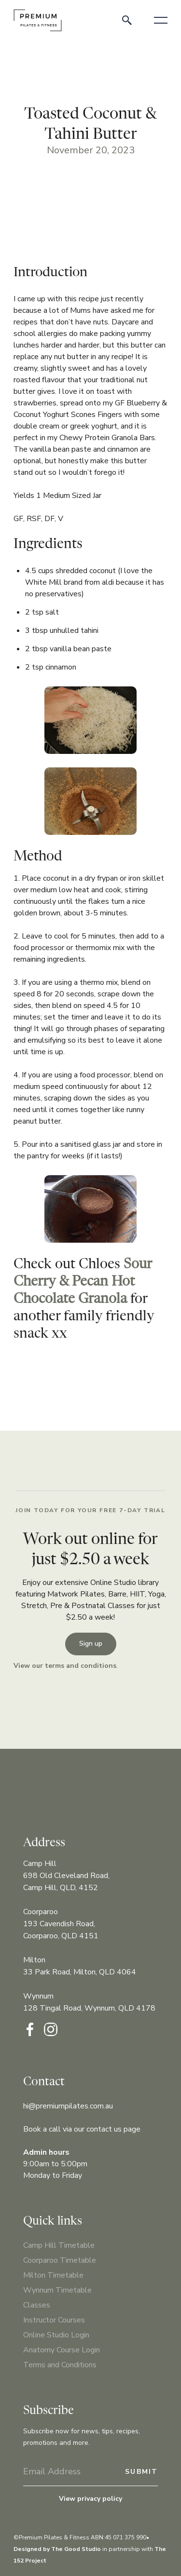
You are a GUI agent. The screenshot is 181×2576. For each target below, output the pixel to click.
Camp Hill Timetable (59, 2245)
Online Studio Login (56, 2335)
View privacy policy (90, 2498)
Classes (36, 2305)
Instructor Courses (54, 2320)
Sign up (90, 1643)
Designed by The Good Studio (57, 2549)
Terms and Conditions (60, 2365)
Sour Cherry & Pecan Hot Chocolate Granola (83, 1282)
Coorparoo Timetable (59, 2260)
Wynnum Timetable (57, 2290)
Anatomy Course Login (61, 2350)
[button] (160, 20)
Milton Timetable (53, 2275)
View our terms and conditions (65, 1665)
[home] (38, 20)
